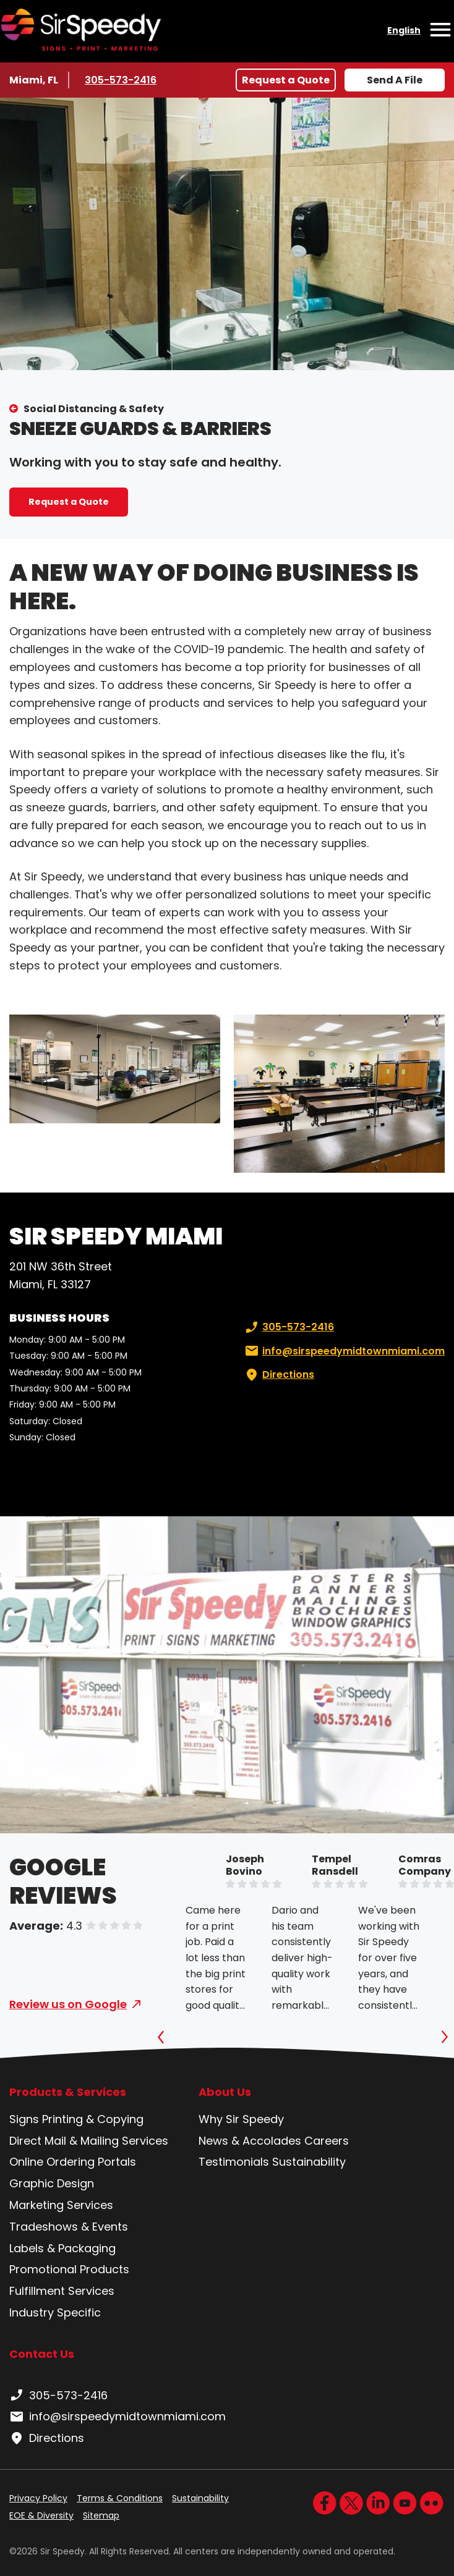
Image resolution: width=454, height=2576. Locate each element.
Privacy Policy (38, 2498)
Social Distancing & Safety (94, 409)
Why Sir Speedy (241, 2119)
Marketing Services (61, 2205)
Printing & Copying (92, 2119)
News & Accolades (250, 2140)
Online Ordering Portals (72, 2161)
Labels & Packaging (62, 2248)
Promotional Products (69, 2269)
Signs (24, 2119)
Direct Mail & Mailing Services (88, 2140)
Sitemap (101, 2515)
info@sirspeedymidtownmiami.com (343, 1351)
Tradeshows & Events (68, 2226)
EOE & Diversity (41, 2515)
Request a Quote (286, 80)
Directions (278, 1375)
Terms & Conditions (120, 2498)
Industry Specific (55, 2312)
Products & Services (67, 2092)
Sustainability (309, 2161)
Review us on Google (68, 2004)
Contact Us (41, 2354)
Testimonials (234, 2161)
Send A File (394, 80)
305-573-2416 (121, 79)
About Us (225, 2092)
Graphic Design (51, 2183)
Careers (326, 2140)
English (404, 30)
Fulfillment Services (61, 2291)
